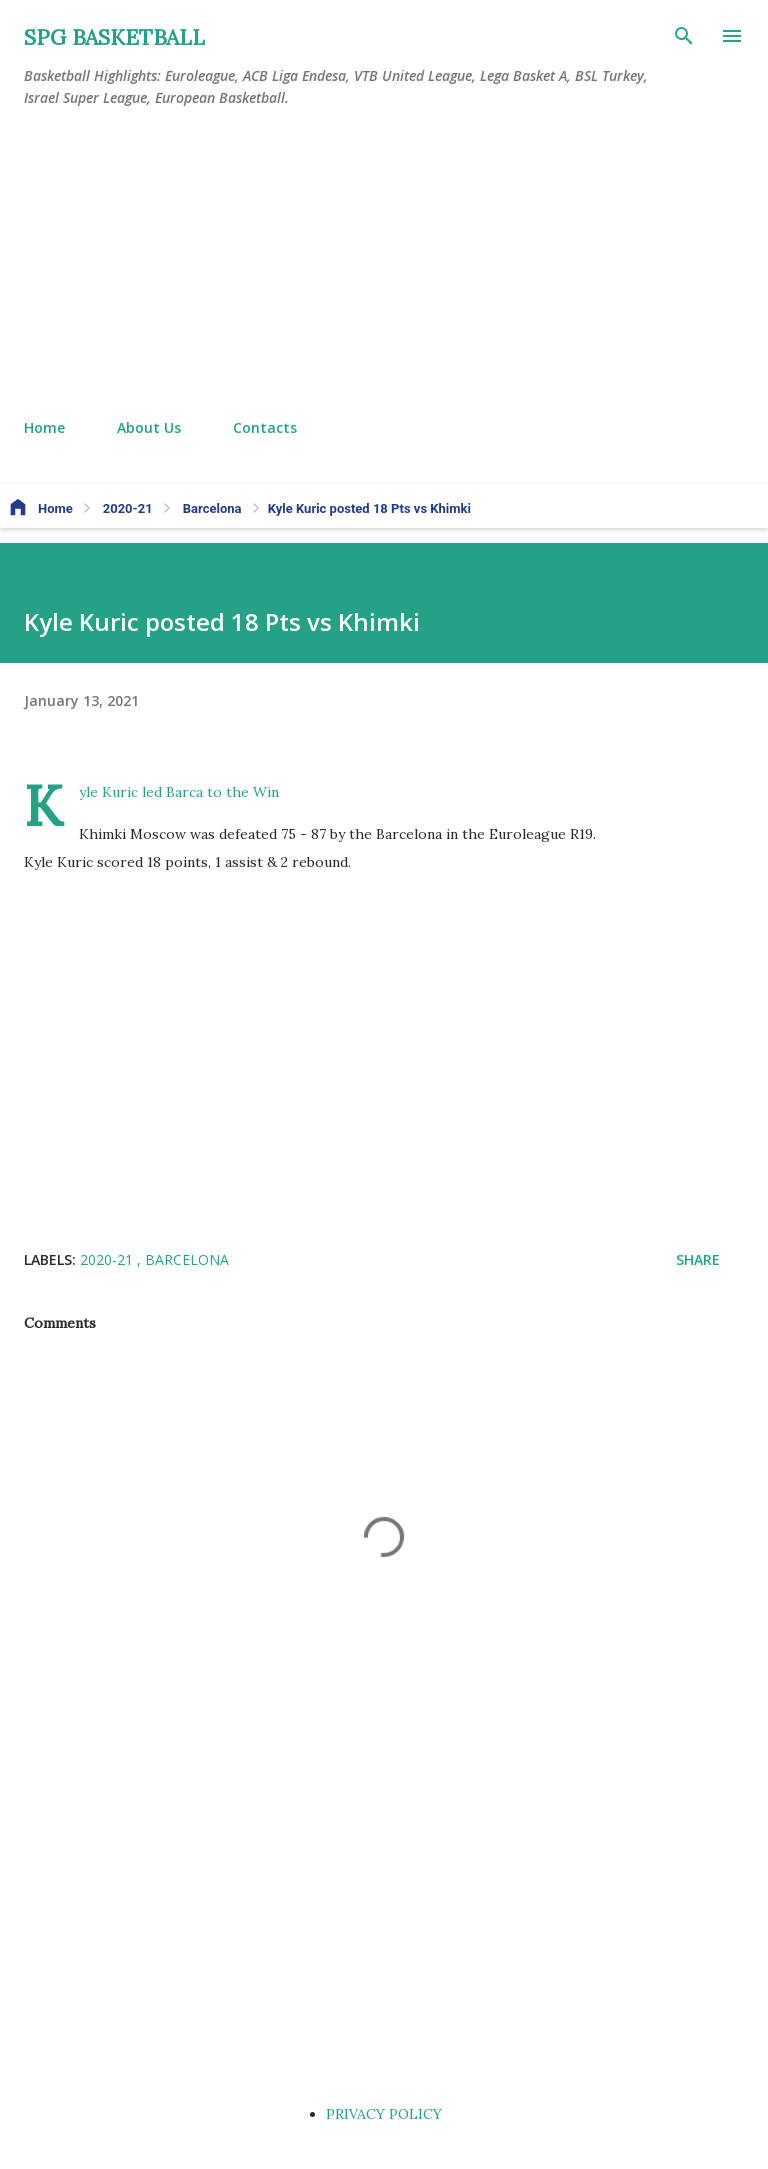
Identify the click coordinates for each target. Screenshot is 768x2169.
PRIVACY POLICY (384, 2114)
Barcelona (187, 1259)
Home (44, 427)
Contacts (265, 427)
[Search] (684, 36)
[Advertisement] (384, 264)
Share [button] (698, 1259)
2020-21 (108, 1259)
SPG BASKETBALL (114, 37)
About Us (149, 427)
